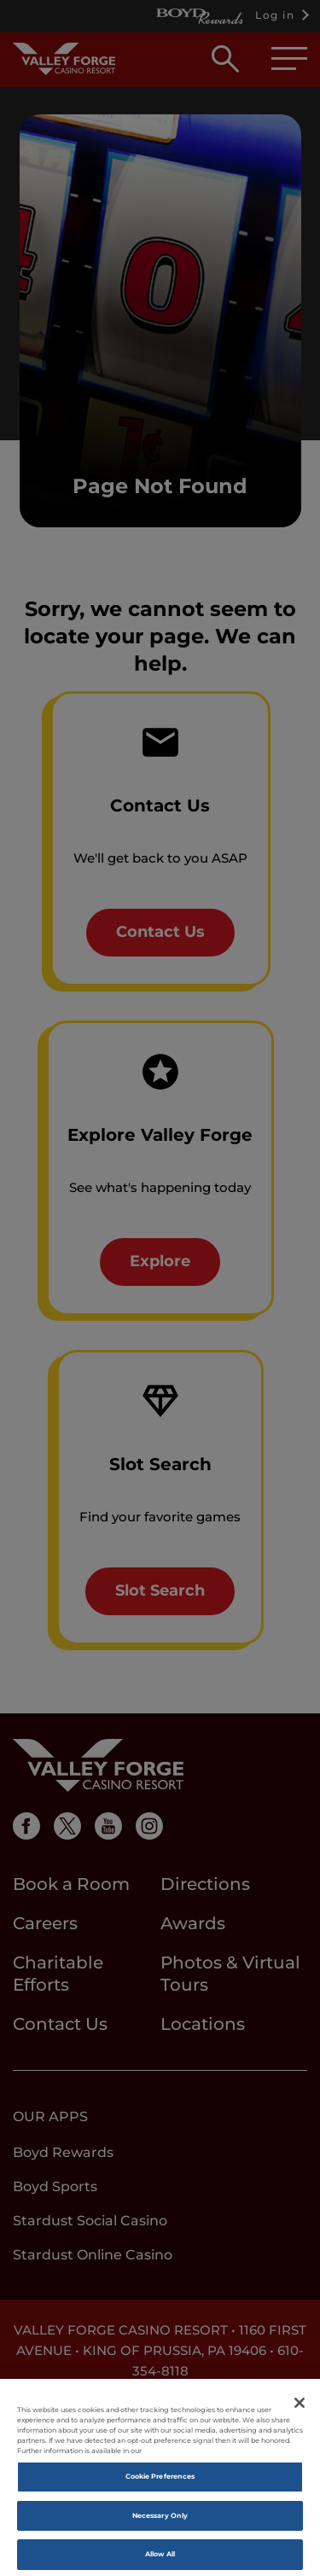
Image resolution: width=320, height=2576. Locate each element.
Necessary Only (160, 2522)
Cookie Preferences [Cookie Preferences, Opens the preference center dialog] (160, 2483)
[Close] (299, 2409)
